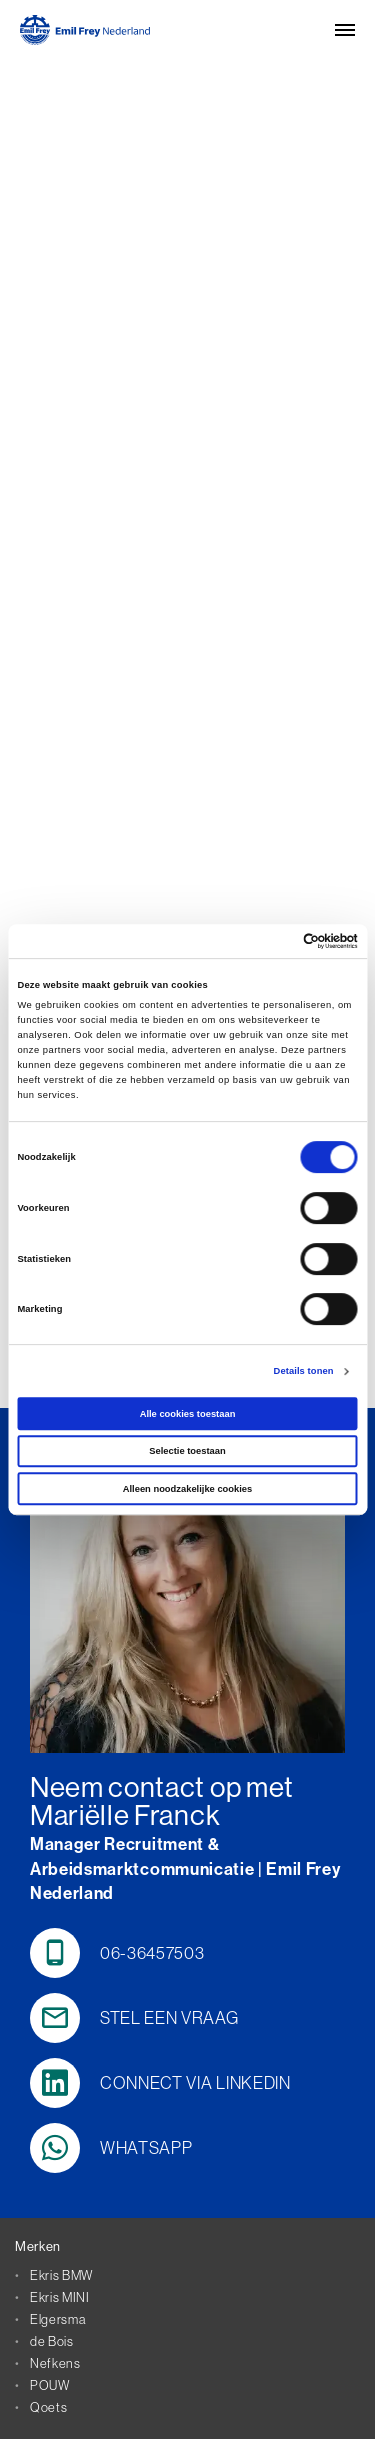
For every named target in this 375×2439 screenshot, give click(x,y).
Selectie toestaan (187, 1451)
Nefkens (55, 2363)
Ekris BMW (61, 2275)
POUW (50, 2385)
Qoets (48, 2407)
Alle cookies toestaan (188, 1414)
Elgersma (57, 2319)
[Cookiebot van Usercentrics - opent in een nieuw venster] (271, 941)
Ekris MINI (60, 2297)
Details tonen (304, 1371)
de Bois (52, 2341)
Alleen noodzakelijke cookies (188, 1489)
